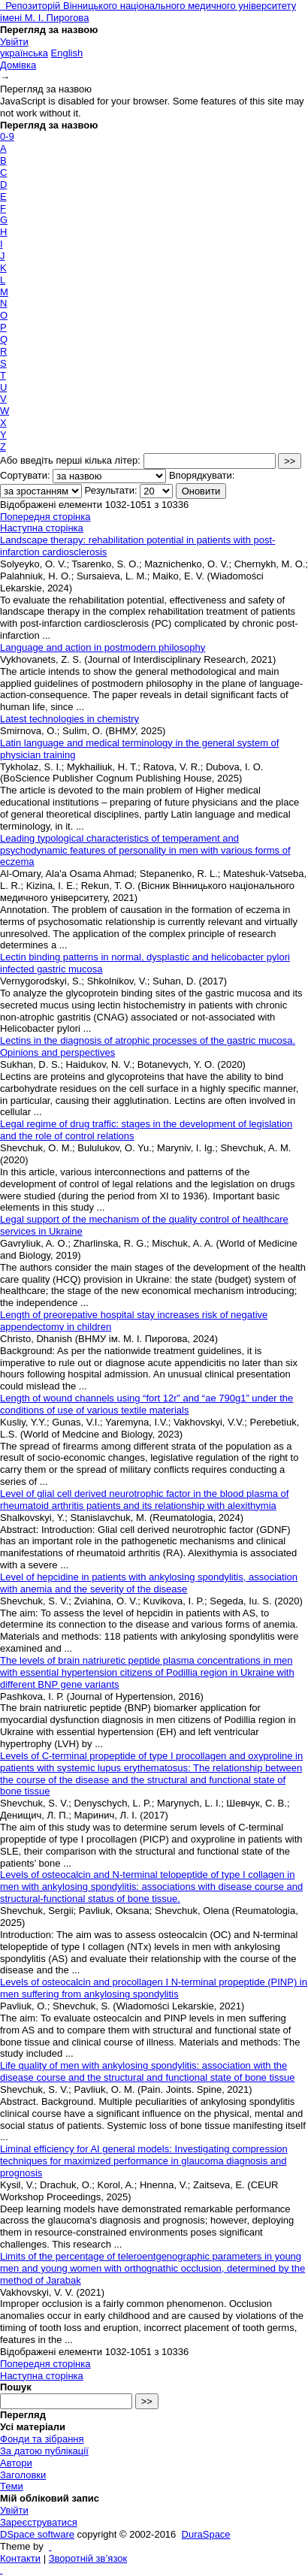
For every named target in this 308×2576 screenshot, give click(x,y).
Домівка (18, 65)
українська (24, 53)
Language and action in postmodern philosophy (102, 647)
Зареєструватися (38, 2522)
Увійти (14, 41)
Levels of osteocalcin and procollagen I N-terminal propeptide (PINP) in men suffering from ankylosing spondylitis (153, 1988)
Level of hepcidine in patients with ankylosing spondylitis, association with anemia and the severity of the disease (148, 1583)
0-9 (7, 136)
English (67, 53)
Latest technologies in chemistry (69, 718)
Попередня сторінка (45, 516)
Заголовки (23, 2475)
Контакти (20, 2558)
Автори (16, 2463)
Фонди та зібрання (42, 2438)
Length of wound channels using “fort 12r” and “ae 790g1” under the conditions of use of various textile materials (146, 1404)
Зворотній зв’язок (88, 2558)
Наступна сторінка (41, 528)
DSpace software (37, 2534)
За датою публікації (44, 2451)
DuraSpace (206, 2534)
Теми (11, 2486)
